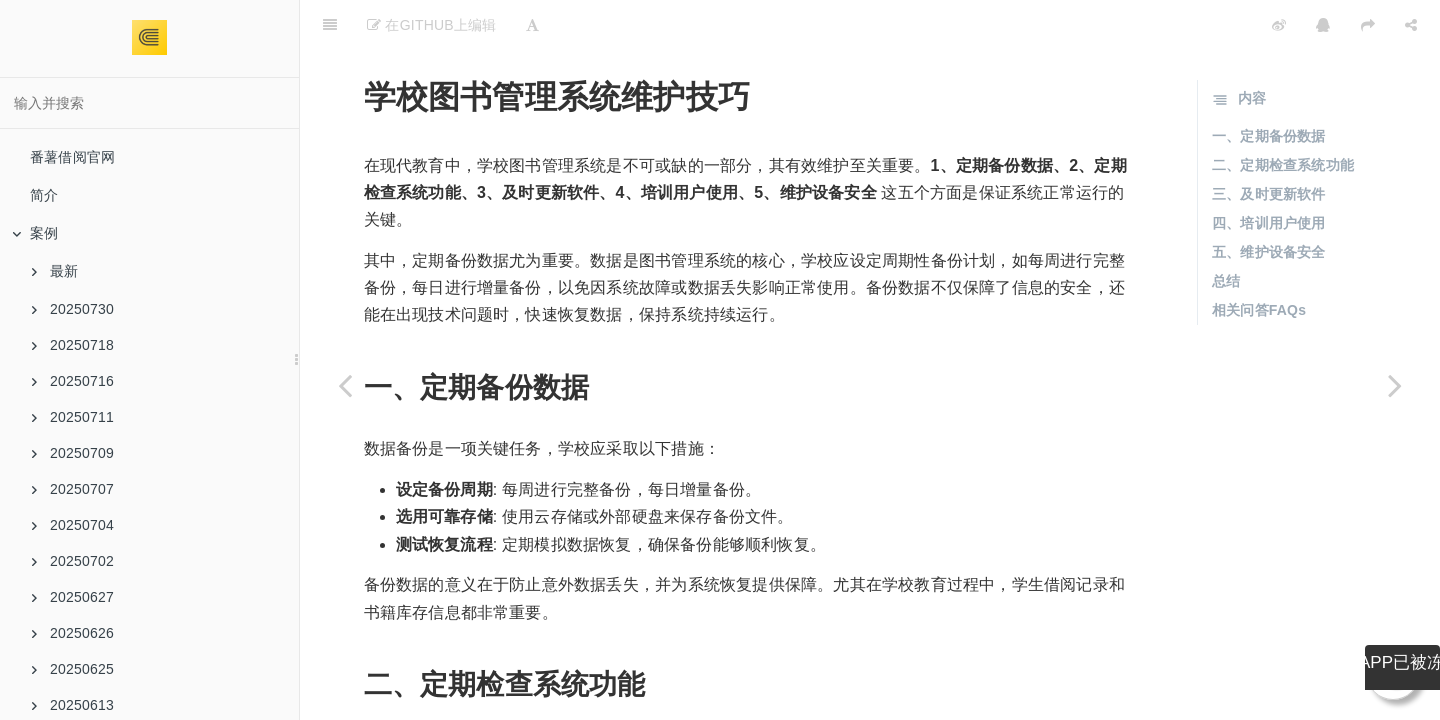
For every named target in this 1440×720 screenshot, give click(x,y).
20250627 (73, 597)
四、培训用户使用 (1269, 173)
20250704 (73, 525)
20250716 (73, 381)
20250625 (73, 669)
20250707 (73, 489)
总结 (1226, 231)
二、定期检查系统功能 (1283, 115)
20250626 (73, 633)
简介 (44, 195)
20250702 (73, 561)
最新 (55, 271)
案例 (35, 233)
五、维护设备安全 (1269, 202)
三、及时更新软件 (1269, 144)
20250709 (73, 453)
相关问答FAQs (1259, 260)
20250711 (73, 417)
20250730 (73, 309)
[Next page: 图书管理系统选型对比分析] (1395, 385)
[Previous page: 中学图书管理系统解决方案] (345, 385)
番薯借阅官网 (72, 157)
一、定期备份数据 (1269, 86)
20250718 (73, 345)
